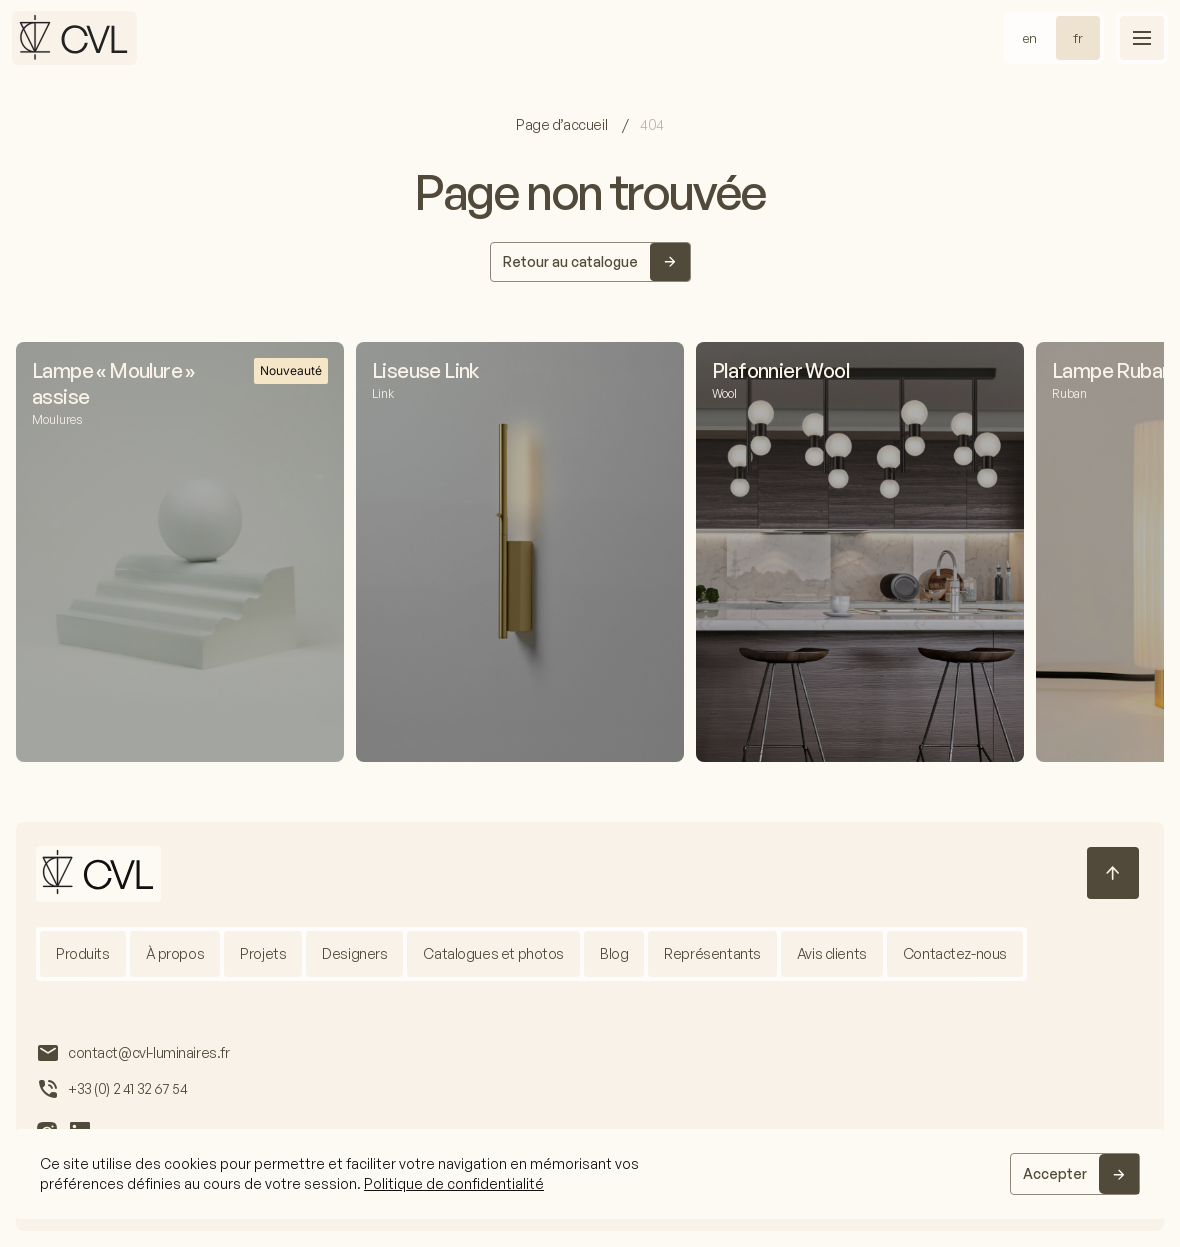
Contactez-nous (955, 953)
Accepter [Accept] (1055, 1173)
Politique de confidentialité (454, 1183)
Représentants (713, 953)
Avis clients (832, 953)
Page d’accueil (563, 124)
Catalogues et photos (494, 953)
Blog (614, 953)
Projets (263, 953)
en (1030, 38)
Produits (83, 953)
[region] (590, 1174)
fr (1078, 38)
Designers (354, 953)
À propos (175, 953)
